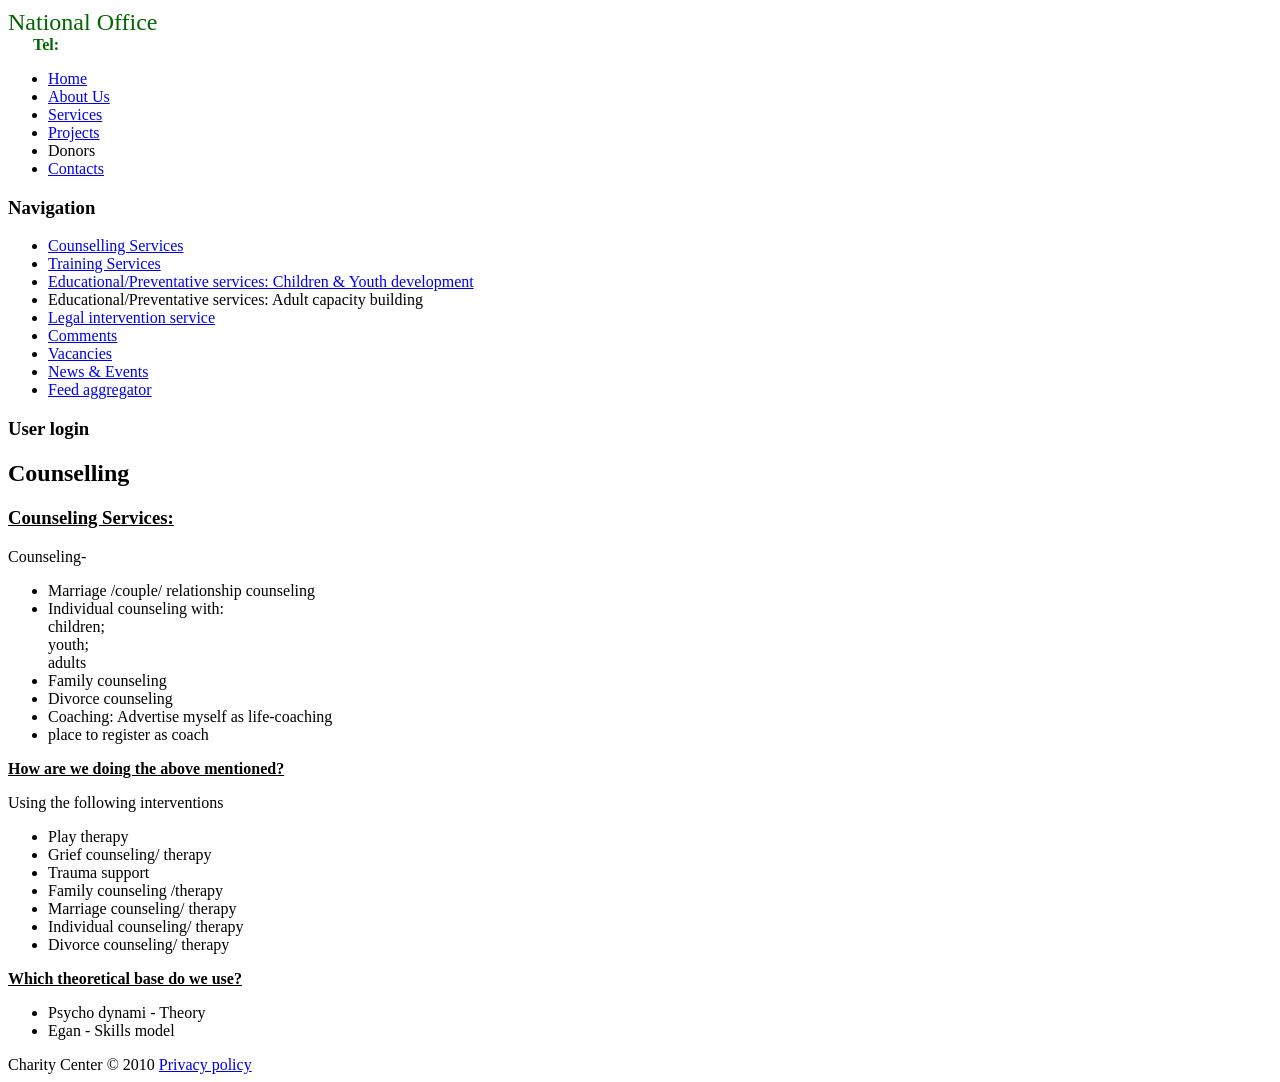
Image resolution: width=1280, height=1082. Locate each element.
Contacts (76, 168)
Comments (82, 335)
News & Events (98, 371)
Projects (74, 132)
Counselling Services (116, 245)
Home (67, 78)
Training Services (104, 263)
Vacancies (80, 353)
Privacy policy (205, 1064)
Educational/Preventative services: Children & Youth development (261, 281)
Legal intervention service (131, 317)
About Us (79, 96)
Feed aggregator (100, 389)
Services (75, 114)
